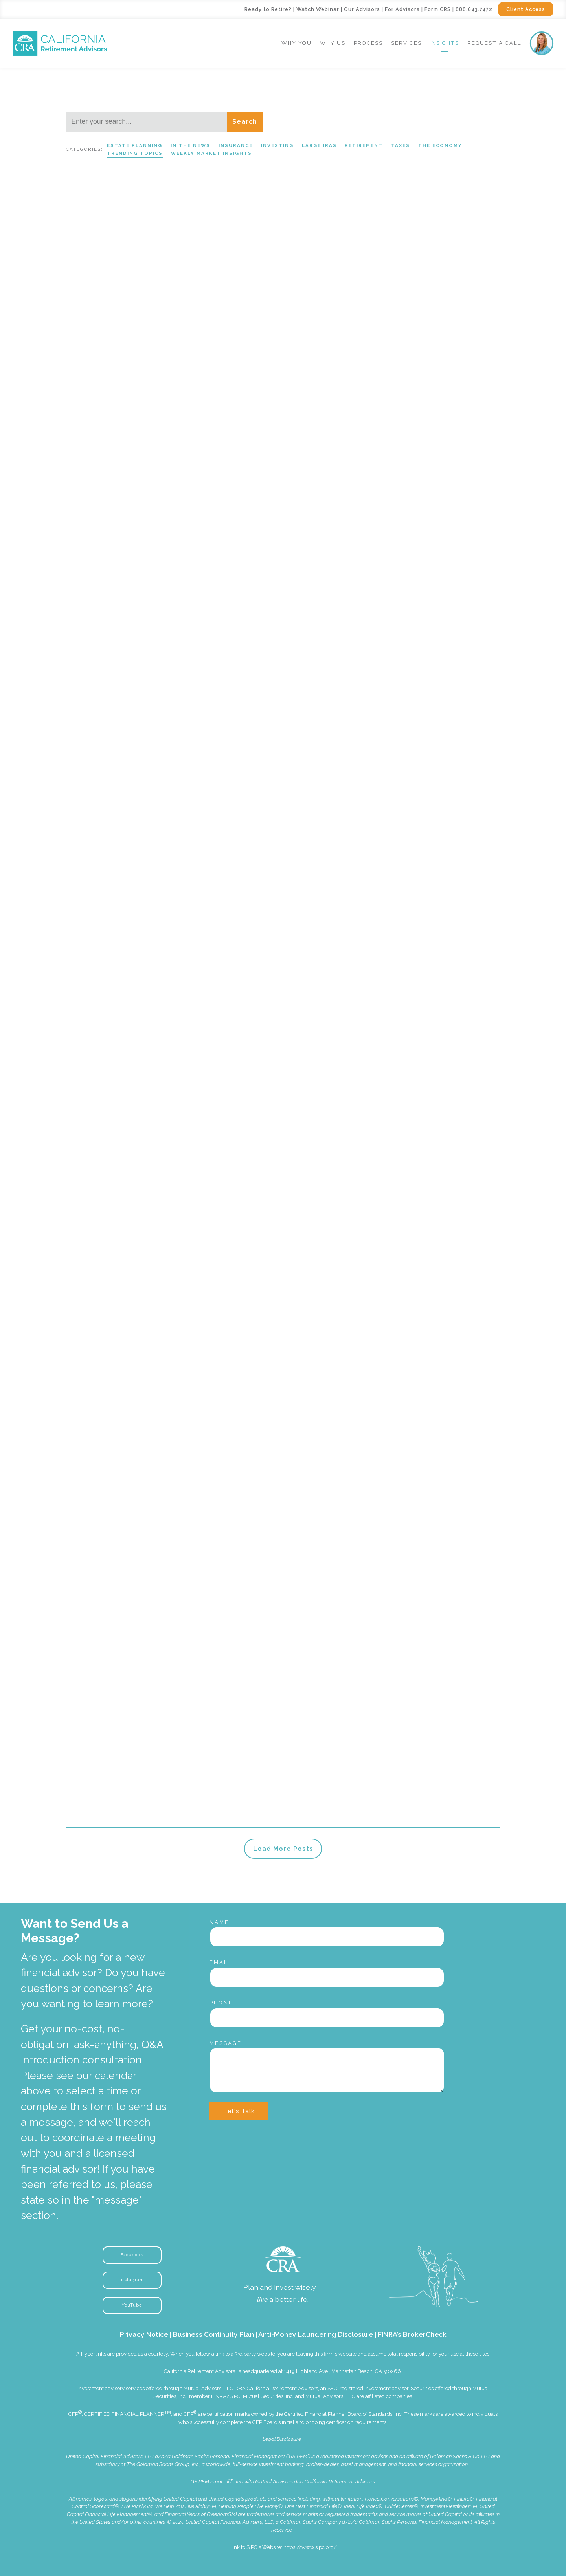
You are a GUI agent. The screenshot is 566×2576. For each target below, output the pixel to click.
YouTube (132, 2305)
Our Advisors (362, 9)
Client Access (525, 9)
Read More (84, 416)
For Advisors (402, 9)
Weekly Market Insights (211, 153)
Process (368, 43)
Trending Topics (135, 153)
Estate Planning (134, 145)
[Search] (146, 122)
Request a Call (494, 43)
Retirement (364, 145)
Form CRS (437, 9)
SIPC (235, 2396)
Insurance (236, 145)
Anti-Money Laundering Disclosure (315, 2334)
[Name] (327, 1937)
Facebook (131, 2254)
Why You (296, 43)
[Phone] (327, 2018)
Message (225, 2043)
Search (244, 121)
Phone (221, 2003)
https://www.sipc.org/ (310, 2547)
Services (406, 43)
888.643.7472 (474, 9)
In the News (190, 145)
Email (220, 1962)
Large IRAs (319, 145)
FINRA (218, 2396)
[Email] (327, 1977)
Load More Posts (283, 1848)
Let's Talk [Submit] (239, 2111)
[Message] (327, 2070)
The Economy (440, 145)
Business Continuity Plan (213, 2334)
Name (219, 1922)
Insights (444, 43)
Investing (277, 145)
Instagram (131, 2280)
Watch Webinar (317, 9)
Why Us (332, 43)
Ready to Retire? (268, 9)
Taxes (400, 145)
